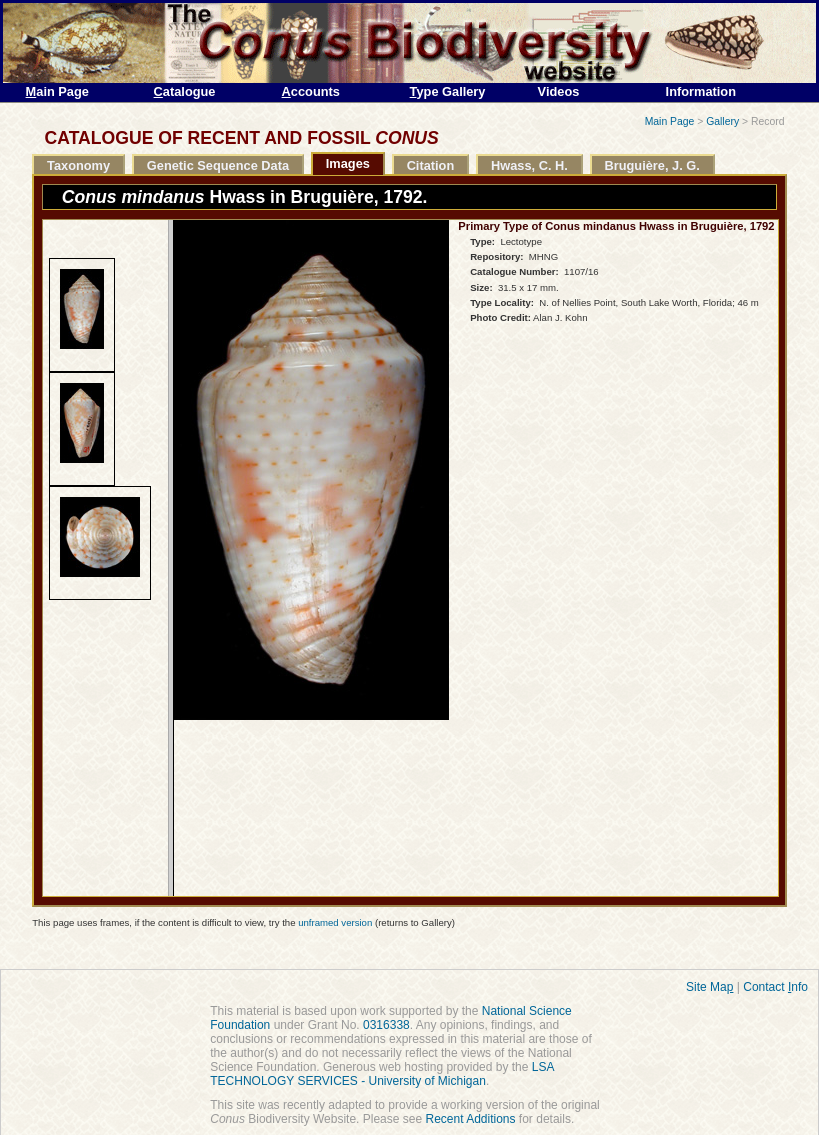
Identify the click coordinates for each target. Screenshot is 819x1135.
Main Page (670, 121)
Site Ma (709, 987)
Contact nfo (775, 987)
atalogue (185, 91)
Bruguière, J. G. (652, 165)
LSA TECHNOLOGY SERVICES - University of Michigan (382, 1074)
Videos (559, 91)
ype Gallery (448, 91)
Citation (431, 165)
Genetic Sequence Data (218, 165)
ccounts (311, 91)
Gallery (722, 121)
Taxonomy (78, 165)
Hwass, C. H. (529, 165)
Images (348, 163)
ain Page (57, 91)
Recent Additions (470, 1119)
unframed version (335, 922)
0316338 (386, 1025)
